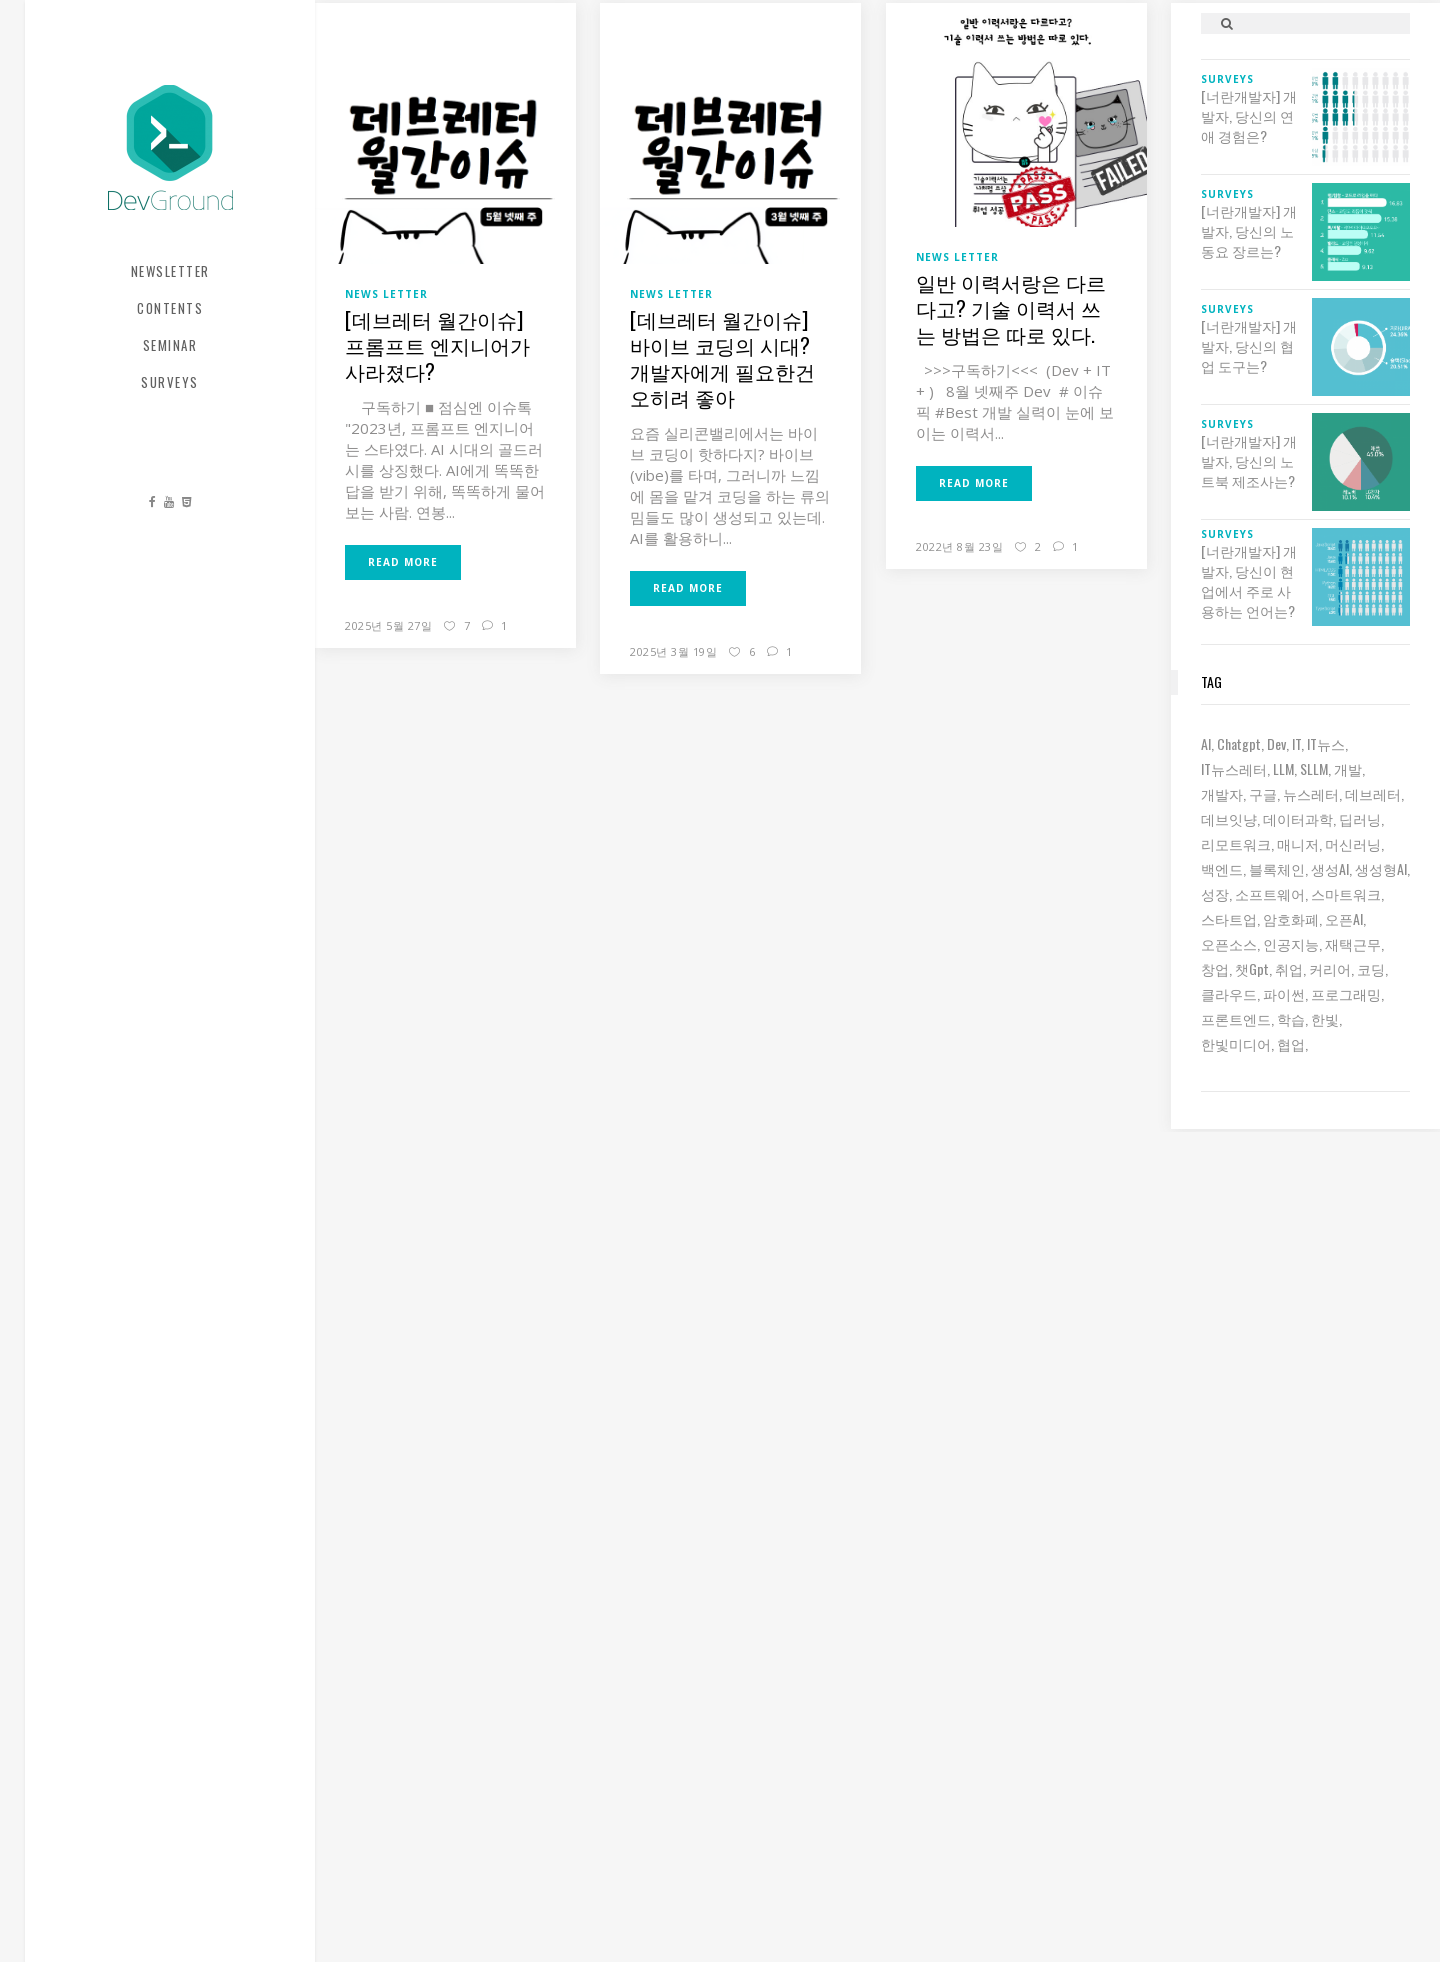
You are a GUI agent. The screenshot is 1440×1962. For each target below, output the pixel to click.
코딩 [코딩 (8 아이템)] (1371, 968)
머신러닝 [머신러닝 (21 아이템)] (1353, 843)
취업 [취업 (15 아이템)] (1289, 968)
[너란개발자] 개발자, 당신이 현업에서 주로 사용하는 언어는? (1249, 581)
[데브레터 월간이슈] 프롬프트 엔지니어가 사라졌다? (437, 345)
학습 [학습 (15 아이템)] (1291, 1018)
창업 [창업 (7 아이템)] (1215, 968)
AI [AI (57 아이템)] (1206, 743)
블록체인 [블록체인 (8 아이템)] (1277, 868)
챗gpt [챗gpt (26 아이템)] (1252, 968)
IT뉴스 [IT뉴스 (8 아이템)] (1326, 743)
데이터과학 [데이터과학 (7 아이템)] (1298, 818)
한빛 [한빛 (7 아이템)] (1325, 1018)
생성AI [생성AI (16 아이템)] (1330, 868)
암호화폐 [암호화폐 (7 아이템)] (1291, 918)
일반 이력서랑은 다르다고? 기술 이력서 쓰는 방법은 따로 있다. (1011, 308)
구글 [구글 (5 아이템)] (1263, 793)
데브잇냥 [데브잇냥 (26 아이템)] (1229, 818)
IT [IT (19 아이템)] (1296, 743)
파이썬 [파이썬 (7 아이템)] (1284, 993)
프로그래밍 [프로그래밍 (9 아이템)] (1346, 993)
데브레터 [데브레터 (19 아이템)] (1373, 793)
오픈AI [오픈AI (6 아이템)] (1344, 918)
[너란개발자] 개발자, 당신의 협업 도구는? (1249, 346)
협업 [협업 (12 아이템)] (1291, 1043)
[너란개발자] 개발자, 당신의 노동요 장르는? (1249, 231)
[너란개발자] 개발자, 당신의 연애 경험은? (1249, 116)
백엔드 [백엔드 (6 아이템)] (1222, 868)
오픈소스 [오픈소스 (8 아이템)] (1229, 943)
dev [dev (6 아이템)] (1276, 743)
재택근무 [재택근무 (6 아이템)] (1353, 943)
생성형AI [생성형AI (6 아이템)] (1381, 868)
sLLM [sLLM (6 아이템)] (1314, 768)
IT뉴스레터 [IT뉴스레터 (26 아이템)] (1234, 768)
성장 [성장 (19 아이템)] (1215, 893)
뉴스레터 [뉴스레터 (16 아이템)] (1311, 793)
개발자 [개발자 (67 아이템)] (1222, 793)
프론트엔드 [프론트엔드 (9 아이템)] (1236, 1018)
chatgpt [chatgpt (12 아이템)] (1239, 743)
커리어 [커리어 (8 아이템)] (1330, 968)
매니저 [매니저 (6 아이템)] (1298, 843)
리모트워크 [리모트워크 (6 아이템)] (1236, 843)
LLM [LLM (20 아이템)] (1283, 768)
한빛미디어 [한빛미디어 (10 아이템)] (1236, 1043)
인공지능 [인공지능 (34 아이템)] (1291, 943)
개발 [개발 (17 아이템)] (1348, 768)
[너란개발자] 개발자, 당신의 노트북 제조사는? (1249, 461)
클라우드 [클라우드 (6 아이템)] (1229, 993)
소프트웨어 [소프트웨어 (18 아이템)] (1270, 893)
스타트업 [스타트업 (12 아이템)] (1229, 918)
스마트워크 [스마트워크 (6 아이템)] (1346, 893)
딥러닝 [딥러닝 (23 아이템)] (1360, 818)
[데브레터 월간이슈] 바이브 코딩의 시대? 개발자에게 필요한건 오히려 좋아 (722, 358)
